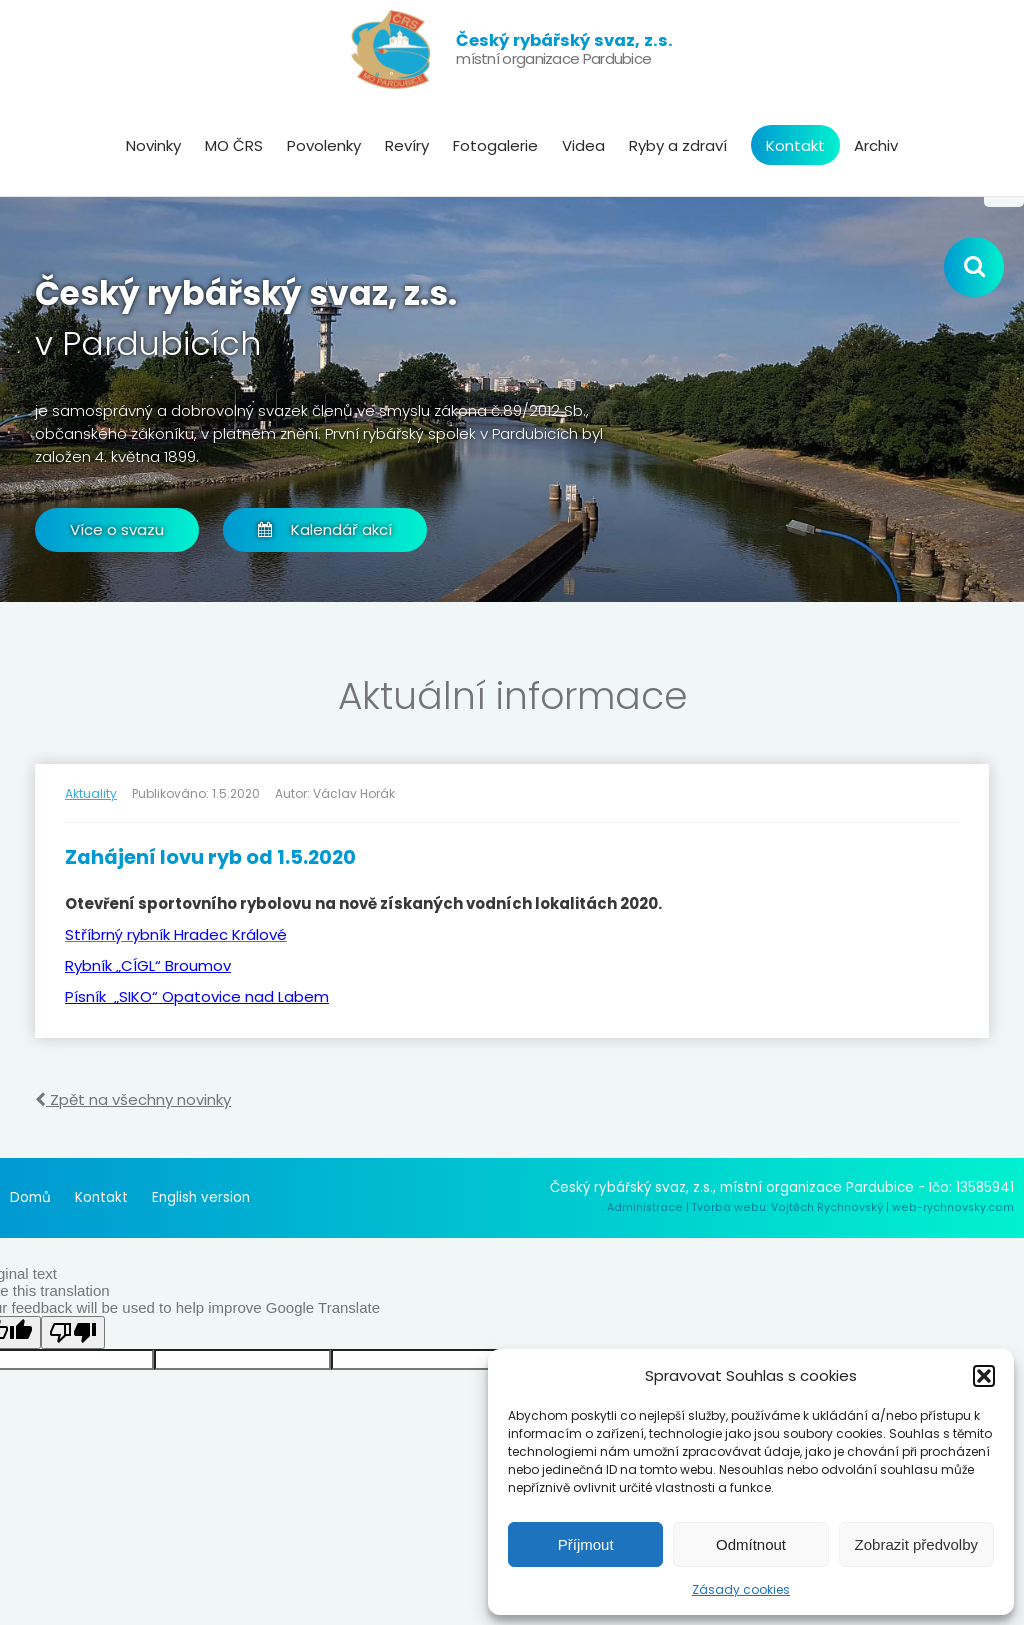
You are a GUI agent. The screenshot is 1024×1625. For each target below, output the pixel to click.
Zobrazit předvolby (916, 1544)
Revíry (407, 145)
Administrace (645, 1207)
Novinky (153, 145)
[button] (984, 1376)
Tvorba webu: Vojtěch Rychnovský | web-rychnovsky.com (853, 1207)
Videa (583, 145)
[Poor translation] (73, 1332)
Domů (30, 1197)
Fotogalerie (495, 145)
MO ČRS (234, 145)
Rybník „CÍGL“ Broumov (148, 965)
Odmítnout (751, 1544)
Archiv (876, 145)
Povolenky (324, 145)
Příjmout (586, 1544)
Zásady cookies (741, 1589)
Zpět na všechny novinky (133, 1099)
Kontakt (795, 145)
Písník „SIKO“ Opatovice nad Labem (197, 996)
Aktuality (91, 793)
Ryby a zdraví (678, 145)
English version (201, 1197)
